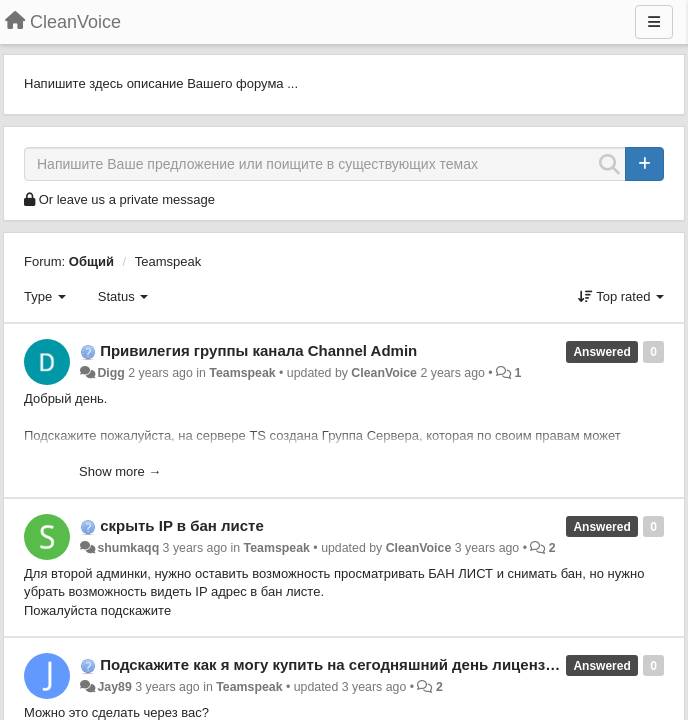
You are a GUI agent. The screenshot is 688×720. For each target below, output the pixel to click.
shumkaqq (128, 548)
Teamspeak (168, 261)
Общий (91, 261)
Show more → (120, 471)
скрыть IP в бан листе (182, 525)
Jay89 (114, 687)
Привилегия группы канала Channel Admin (258, 350)
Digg (110, 373)
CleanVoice (384, 373)
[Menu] (654, 22)
